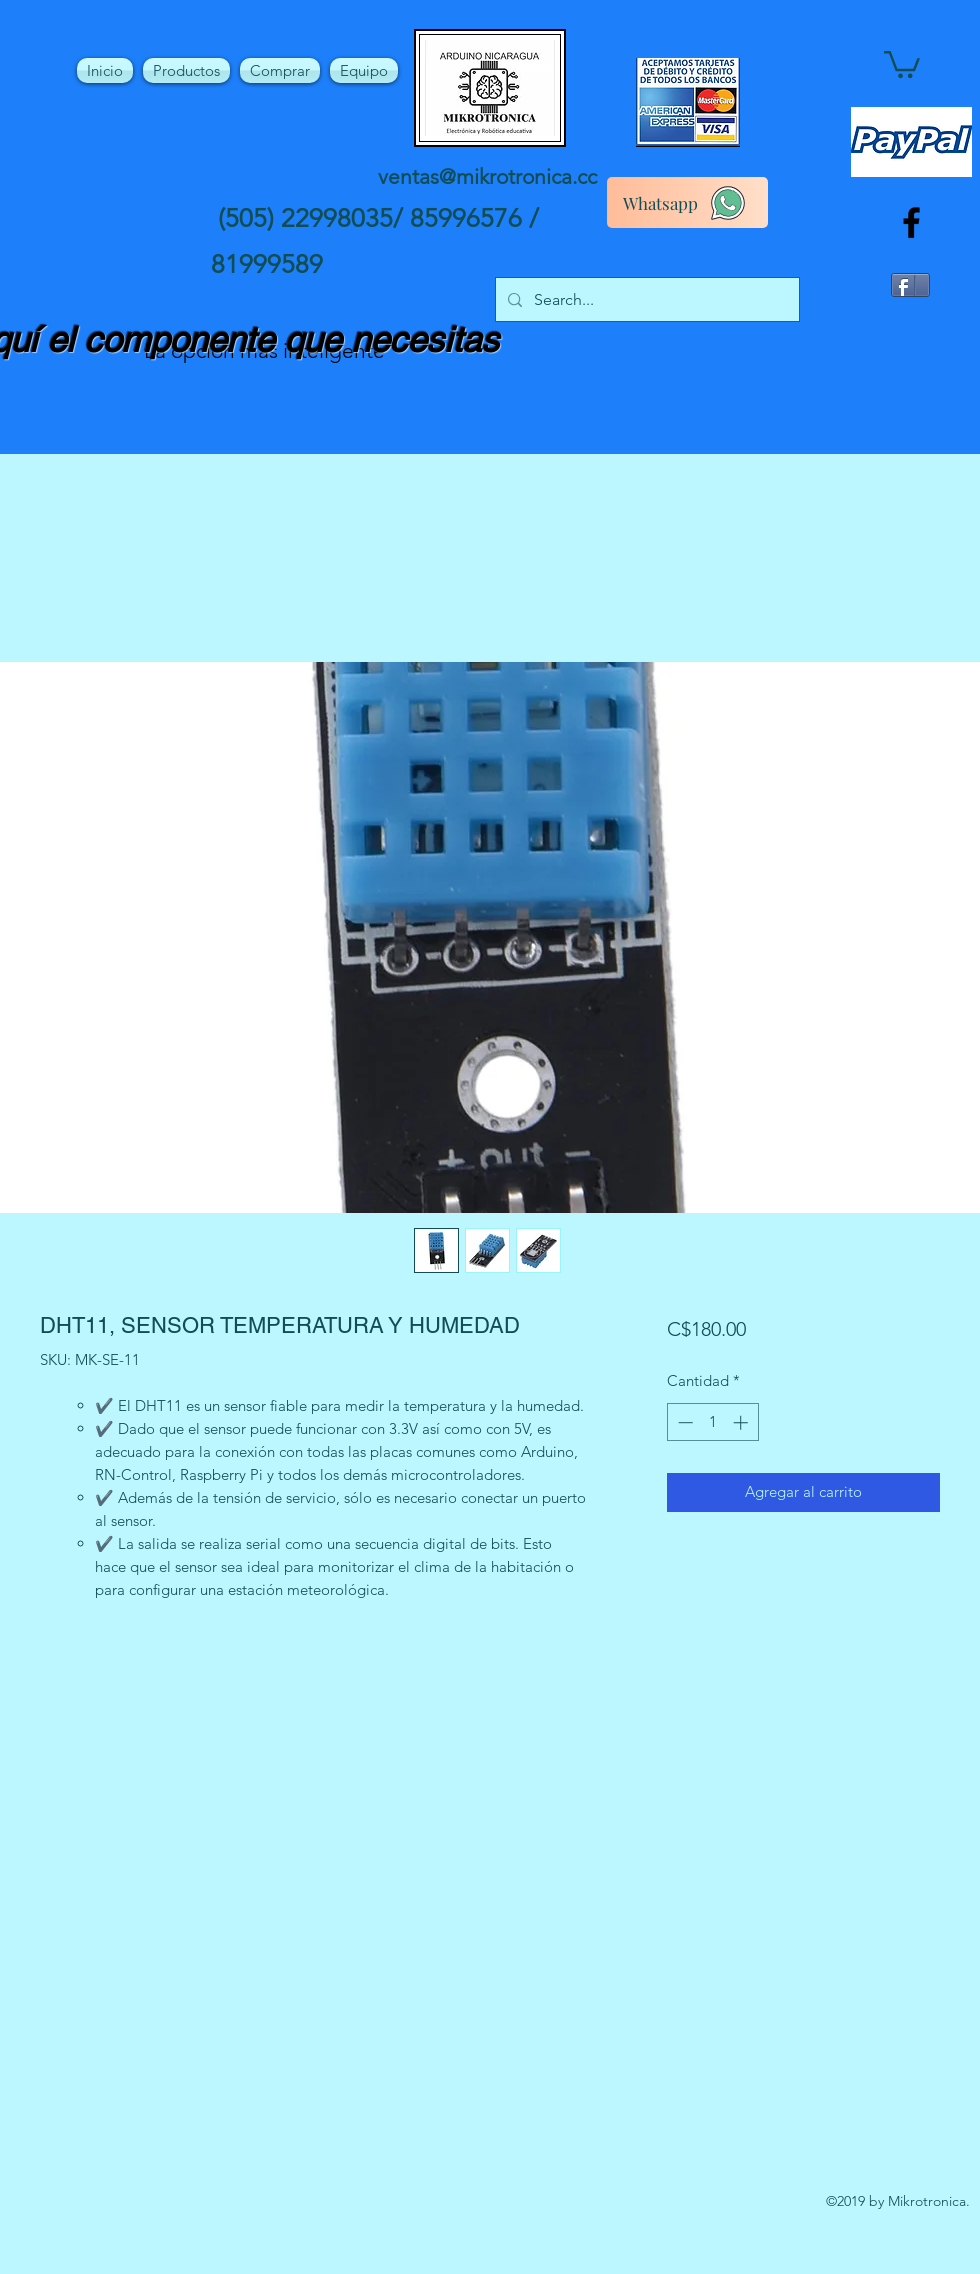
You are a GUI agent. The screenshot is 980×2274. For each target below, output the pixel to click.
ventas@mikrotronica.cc (487, 176)
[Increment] (742, 1422)
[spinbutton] (712, 1422)
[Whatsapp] (687, 202)
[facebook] (911, 222)
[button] (902, 63)
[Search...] (645, 300)
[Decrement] (683, 1422)
